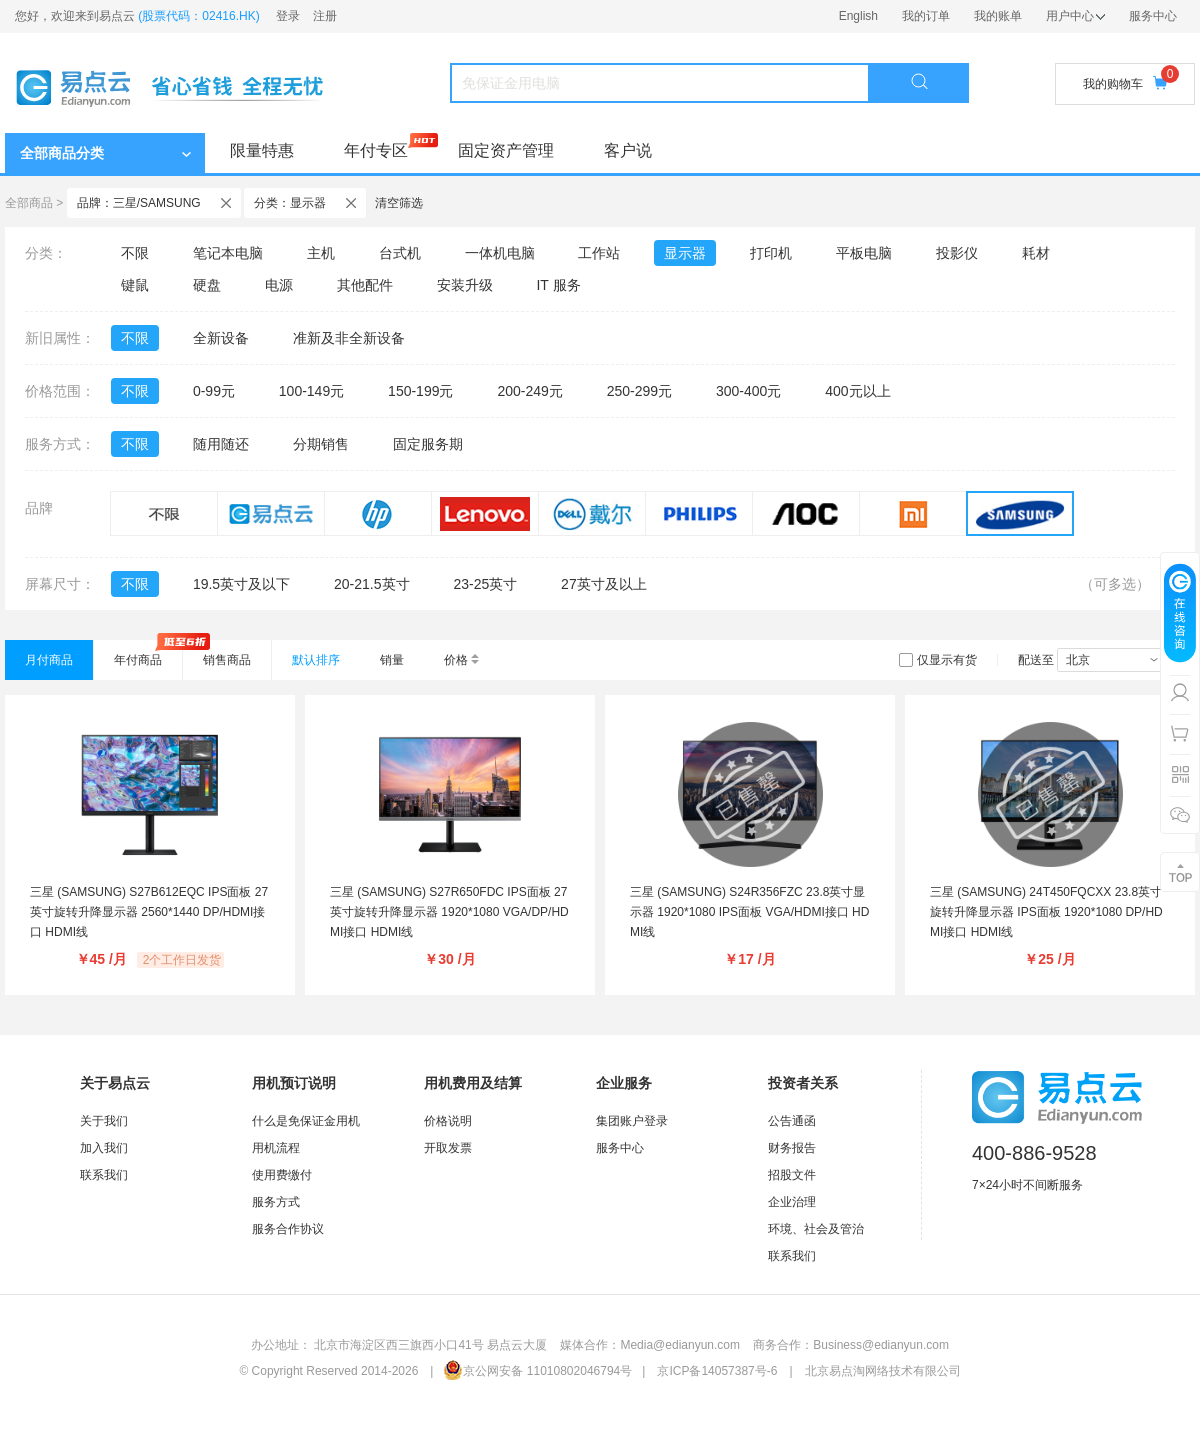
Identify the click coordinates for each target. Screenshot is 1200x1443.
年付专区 (376, 150)
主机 (321, 253)
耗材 (1036, 253)
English (858, 16)
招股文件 (792, 1175)
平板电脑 (864, 253)
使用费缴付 (282, 1175)
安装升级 (465, 285)
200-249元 (529, 391)
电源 (279, 285)
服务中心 (1153, 16)
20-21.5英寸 (371, 584)
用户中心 (1075, 16)
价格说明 (448, 1121)
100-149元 (311, 391)
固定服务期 (428, 444)
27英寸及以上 (604, 584)
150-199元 (420, 391)
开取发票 (448, 1148)
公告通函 (792, 1121)
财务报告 (792, 1148)
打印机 (771, 253)
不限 (135, 253)
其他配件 (365, 285)
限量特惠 (262, 150)
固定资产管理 (506, 150)
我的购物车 (1125, 83)
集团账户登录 (632, 1121)
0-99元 (214, 391)
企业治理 (792, 1202)
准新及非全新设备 (349, 338)
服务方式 (276, 1202)
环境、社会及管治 (816, 1229)
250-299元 (639, 391)
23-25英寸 (485, 584)
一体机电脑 (500, 253)
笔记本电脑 (228, 253)
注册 (325, 16)
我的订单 (926, 16)
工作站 (599, 253)
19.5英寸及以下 (241, 584)
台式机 (400, 253)
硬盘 (207, 285)
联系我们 (104, 1175)
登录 (288, 16)
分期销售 (321, 444)
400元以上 (857, 391)
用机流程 (276, 1148)
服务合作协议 (288, 1229)
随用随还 (221, 444)
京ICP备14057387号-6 (717, 1371)
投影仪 (957, 253)
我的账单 (998, 16)
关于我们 (104, 1121)
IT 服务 (558, 285)
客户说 (628, 150)
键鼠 (135, 285)
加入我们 (104, 1148)
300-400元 (748, 391)
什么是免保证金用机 (306, 1121)
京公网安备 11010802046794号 (537, 1371)
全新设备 (221, 338)
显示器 (685, 253)
